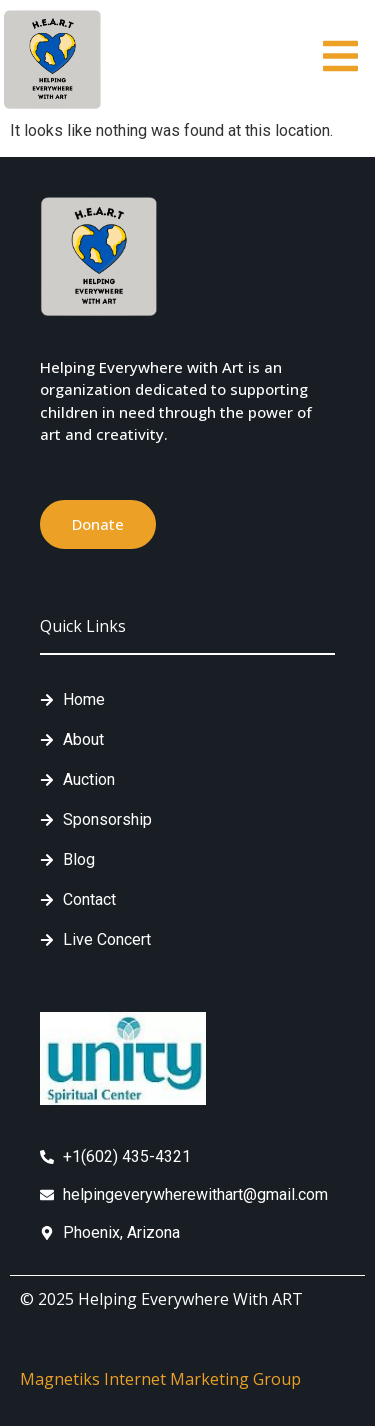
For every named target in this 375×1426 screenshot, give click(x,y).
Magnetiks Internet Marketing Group (160, 1379)
